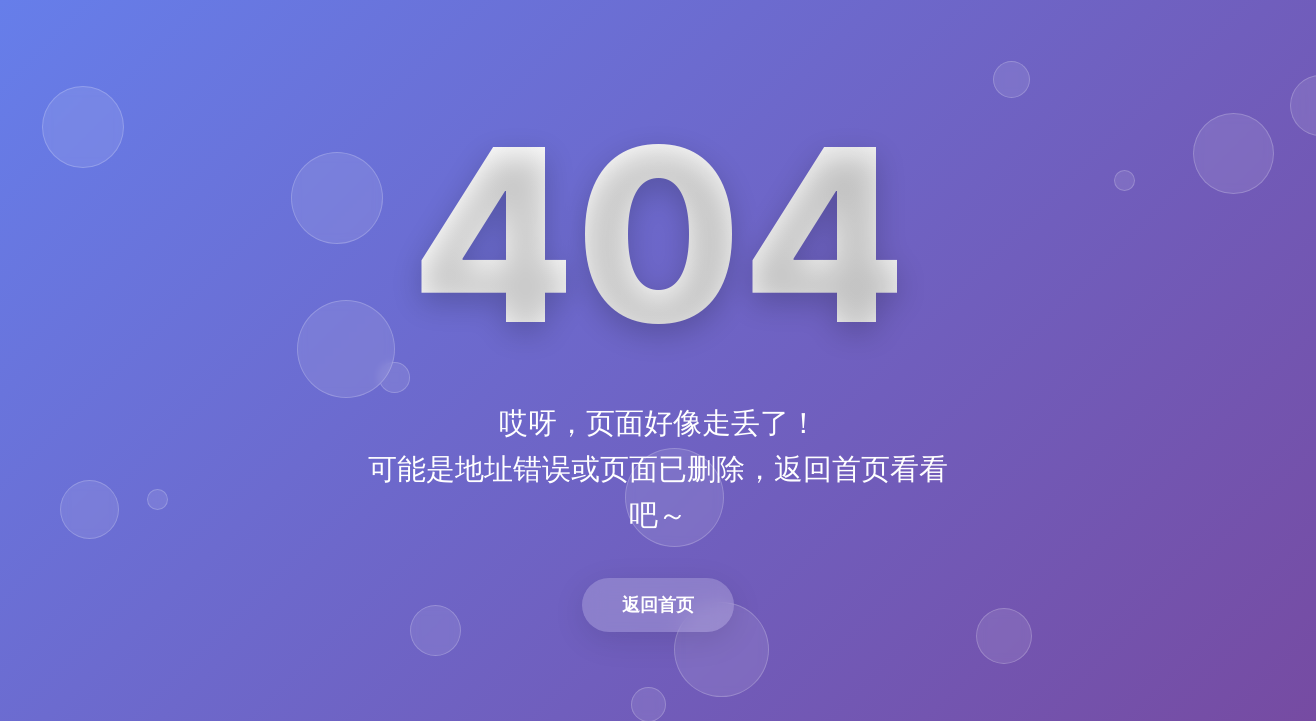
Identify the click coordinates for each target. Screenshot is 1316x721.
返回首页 (658, 604)
